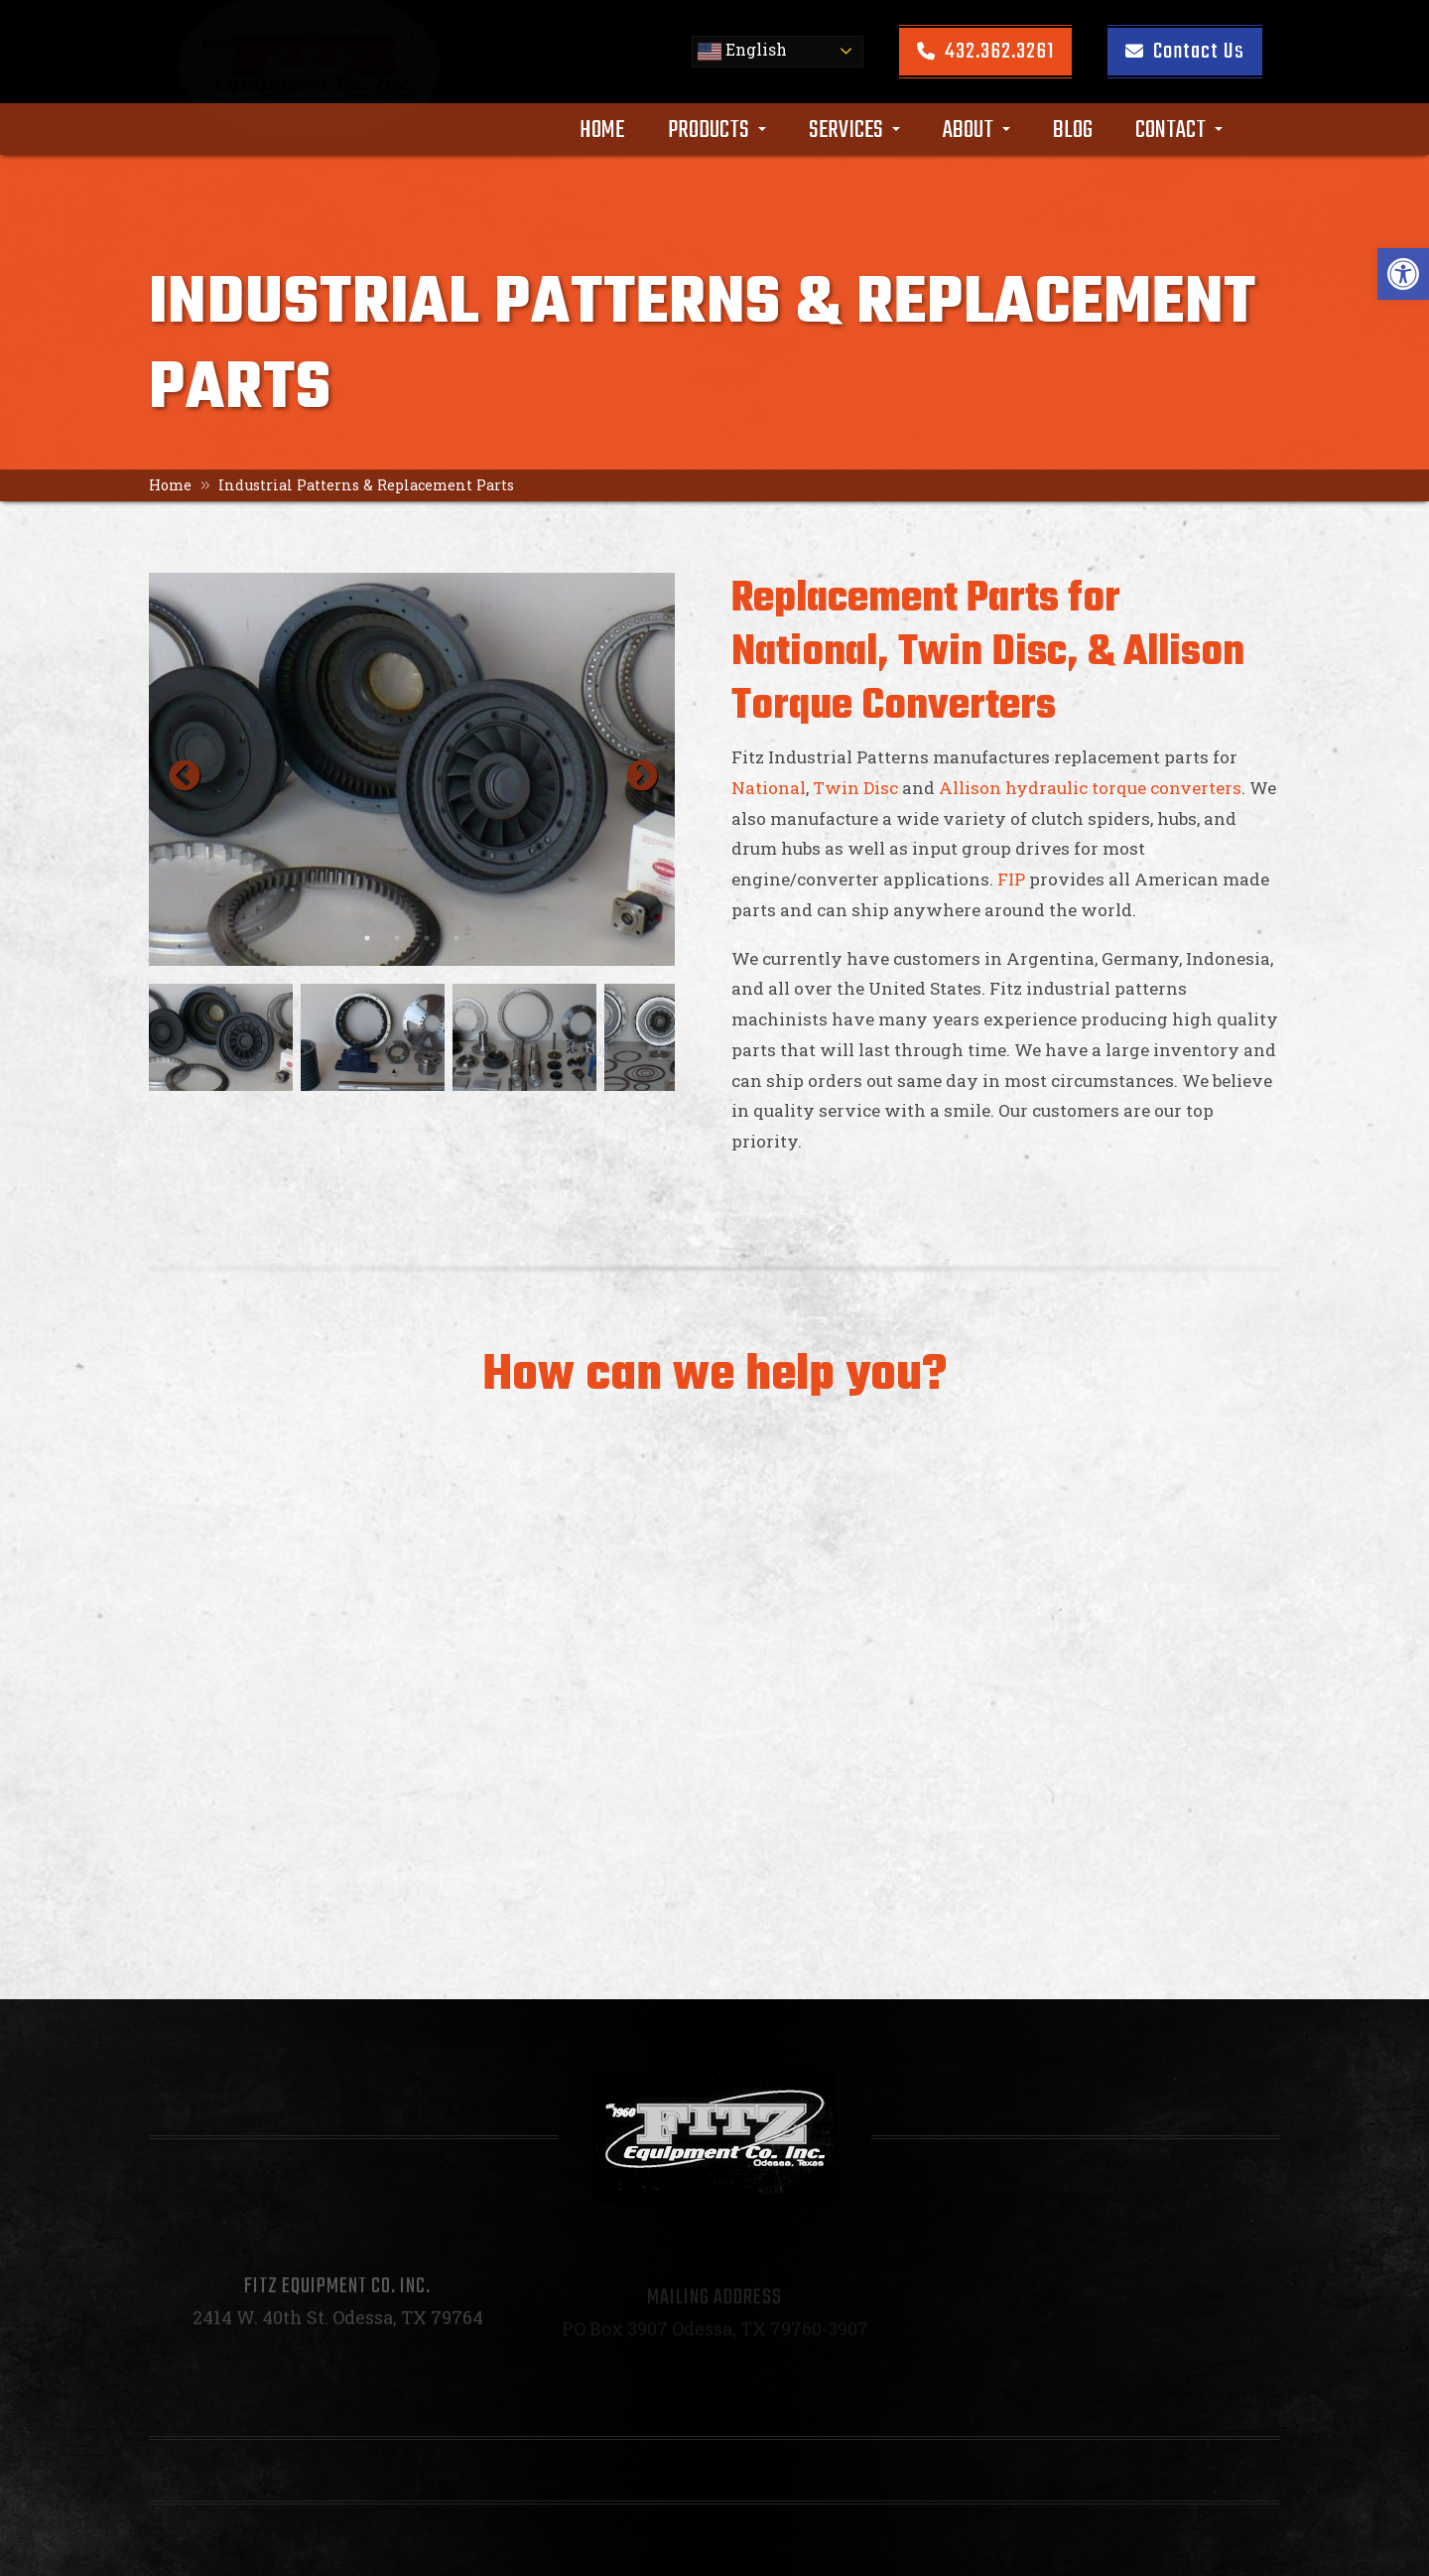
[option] (412, 769)
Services (854, 126)
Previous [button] (177, 769)
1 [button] (367, 938)
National (768, 787)
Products (717, 126)
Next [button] (634, 769)
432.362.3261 (985, 49)
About (976, 126)
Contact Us (1184, 49)
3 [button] (427, 938)
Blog (1073, 126)
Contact (1179, 126)
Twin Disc (855, 787)
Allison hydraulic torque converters (1090, 787)
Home (602, 126)
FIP (1011, 879)
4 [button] (456, 938)
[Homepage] (318, 107)
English (742, 48)
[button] (1403, 274)
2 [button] (397, 938)
